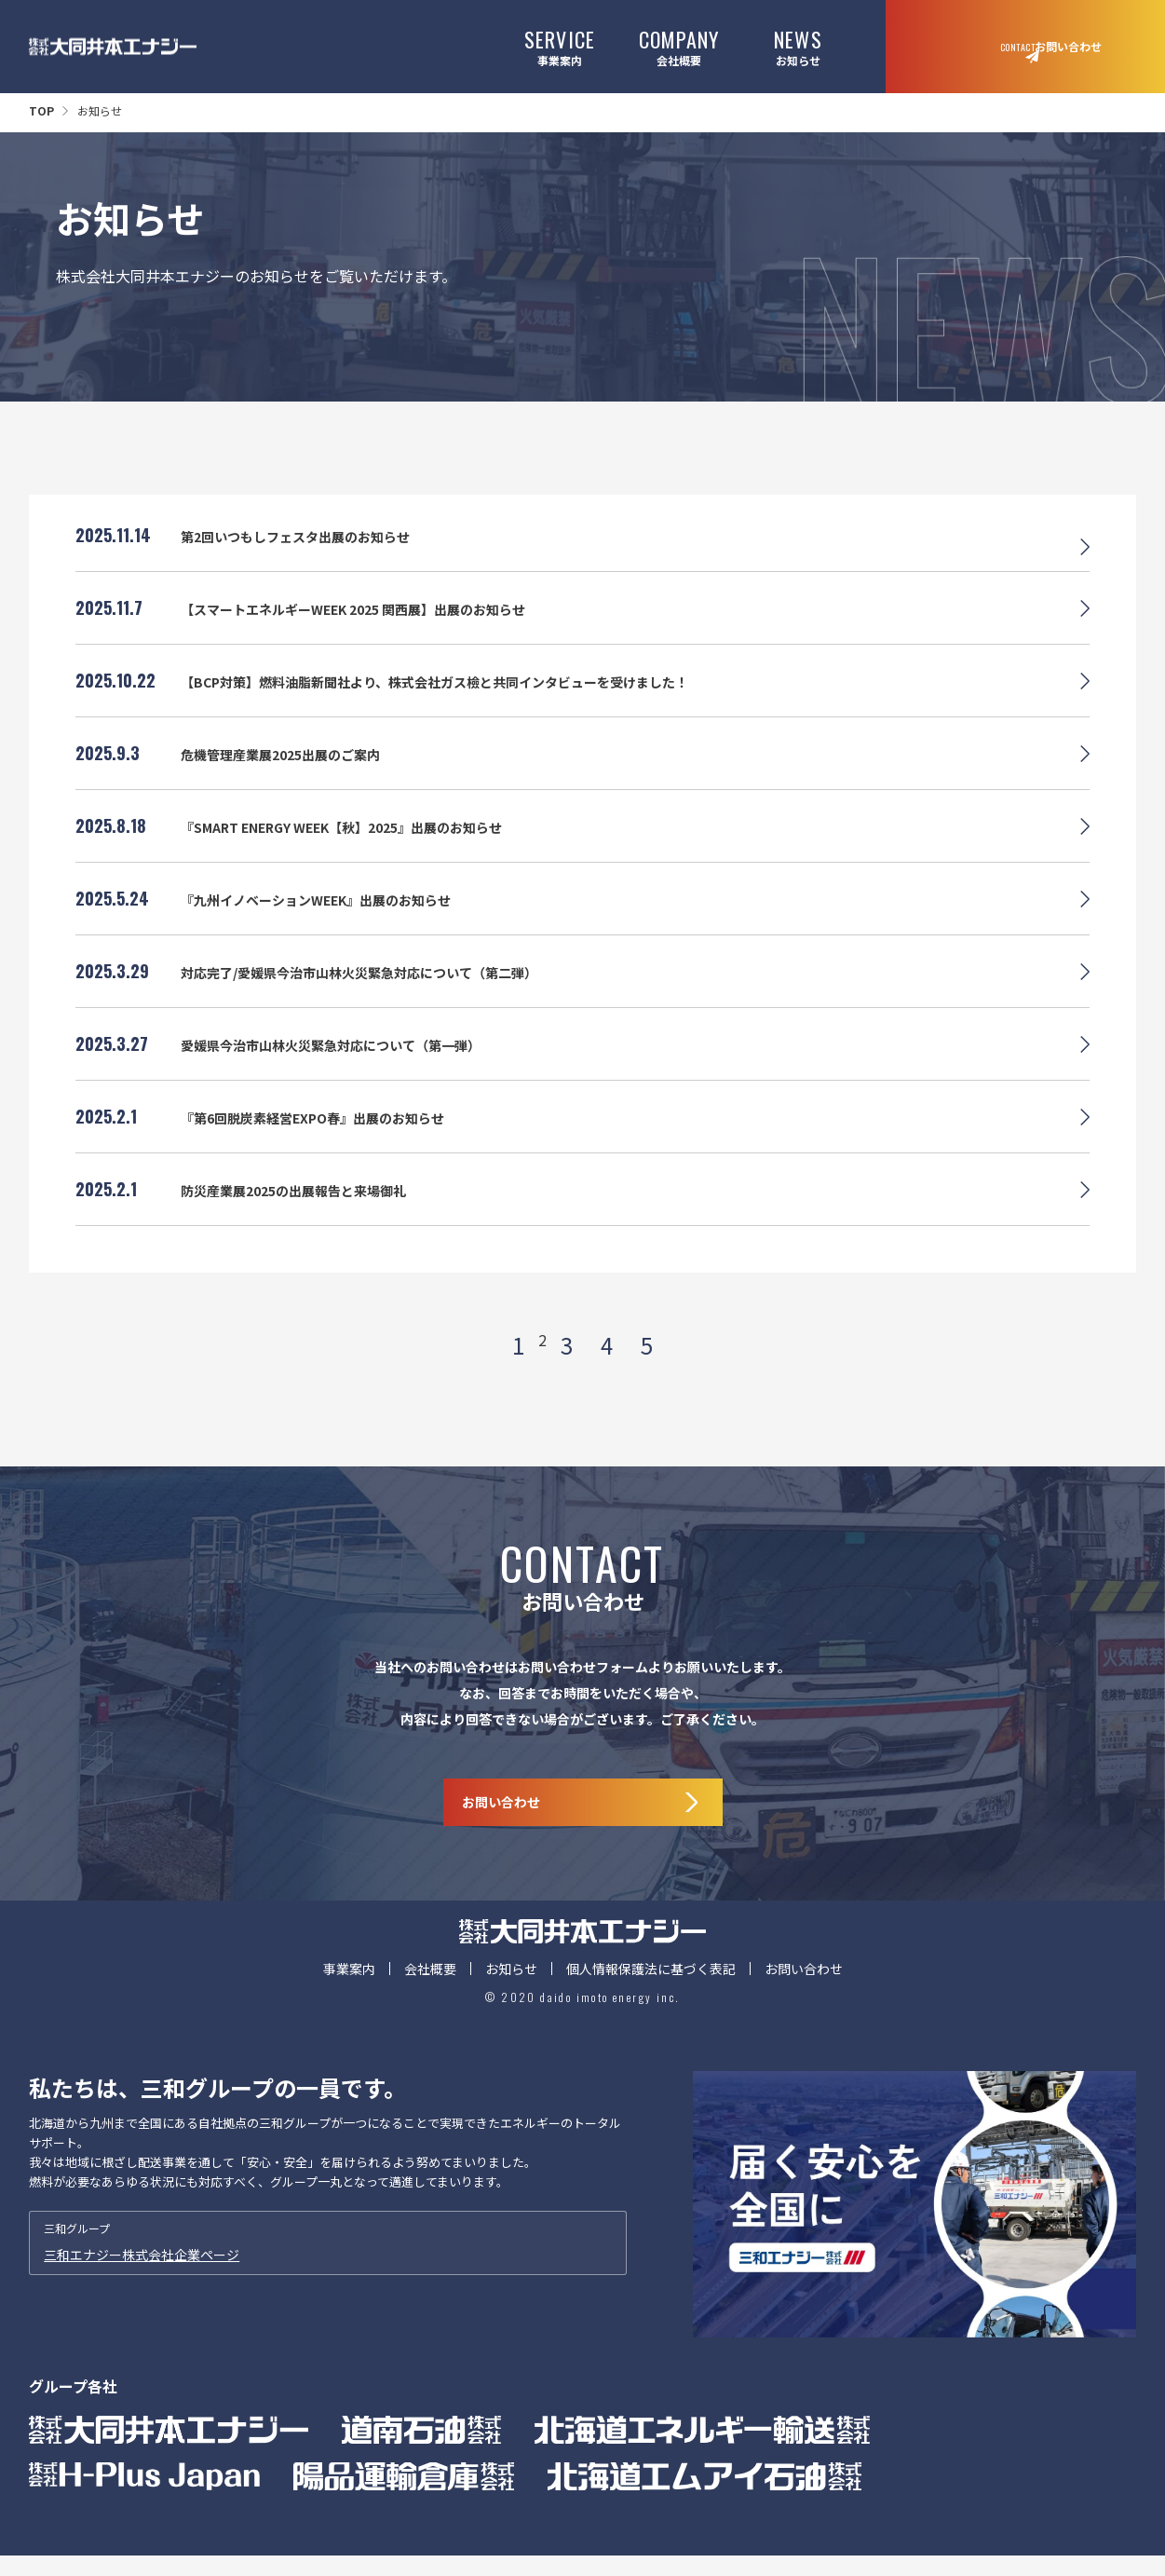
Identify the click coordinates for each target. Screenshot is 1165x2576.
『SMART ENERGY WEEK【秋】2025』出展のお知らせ (365, 848)
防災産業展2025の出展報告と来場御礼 (309, 1211)
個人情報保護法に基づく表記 (651, 2007)
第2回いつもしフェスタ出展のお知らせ (311, 557)
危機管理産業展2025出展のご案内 (294, 775)
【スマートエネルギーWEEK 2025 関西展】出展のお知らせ (379, 630)
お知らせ (797, 46)
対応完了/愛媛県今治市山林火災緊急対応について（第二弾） (385, 993)
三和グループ (328, 2283)
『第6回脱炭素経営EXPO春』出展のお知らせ (331, 1138)
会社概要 (679, 46)
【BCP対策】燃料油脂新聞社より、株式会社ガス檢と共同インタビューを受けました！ (471, 702)
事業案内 (559, 46)
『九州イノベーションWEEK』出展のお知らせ (336, 920)
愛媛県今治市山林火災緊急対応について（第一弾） (352, 1066)
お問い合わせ (804, 2007)
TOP (41, 110)
